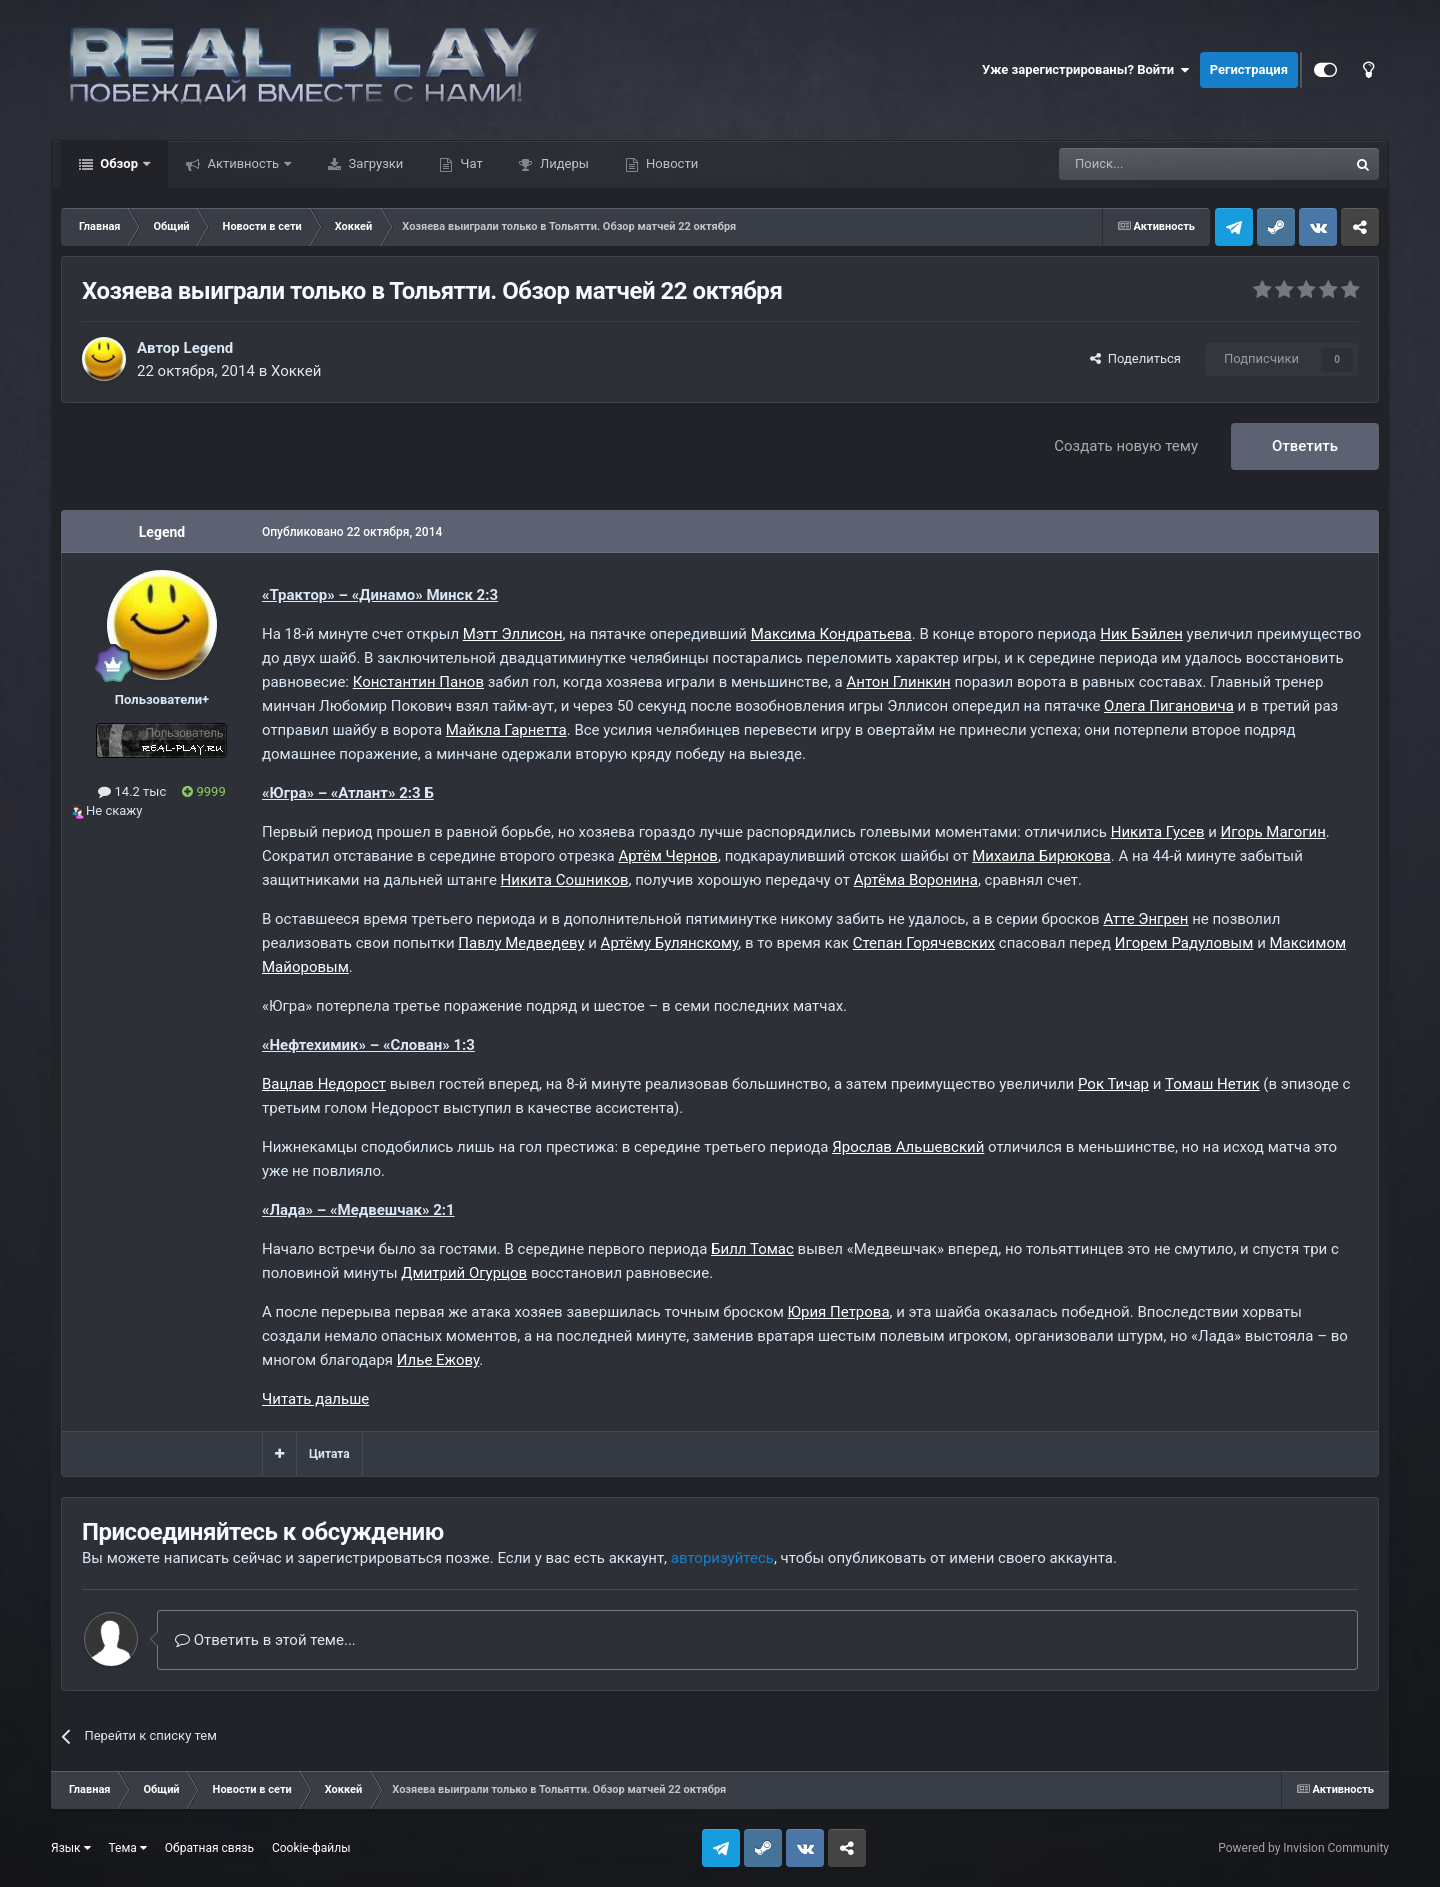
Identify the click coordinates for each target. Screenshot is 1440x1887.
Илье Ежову (438, 1360)
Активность (243, 163)
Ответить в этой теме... (265, 1640)
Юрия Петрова (839, 1312)
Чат (469, 163)
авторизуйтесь (722, 1558)
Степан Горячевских (924, 943)
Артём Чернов (667, 856)
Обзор (119, 163)
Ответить (1305, 446)
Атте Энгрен (1145, 919)
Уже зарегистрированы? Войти (1086, 70)
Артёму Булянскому (670, 943)
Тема (128, 1848)
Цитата (329, 1454)
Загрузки (374, 163)
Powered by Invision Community (1303, 1848)
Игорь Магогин (1273, 832)
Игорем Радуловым (1184, 943)
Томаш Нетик (1212, 1084)
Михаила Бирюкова (1041, 856)
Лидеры (563, 163)
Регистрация (1249, 69)
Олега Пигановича (1169, 706)
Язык (71, 1848)
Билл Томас (752, 1249)
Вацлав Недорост (324, 1084)
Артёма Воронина (916, 880)
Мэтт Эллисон (513, 634)
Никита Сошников (565, 880)
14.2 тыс (132, 791)
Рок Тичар (1113, 1084)
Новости (670, 163)
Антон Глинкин (898, 682)
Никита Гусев (1158, 832)
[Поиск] (1158, 164)
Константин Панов (418, 682)
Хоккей (296, 371)
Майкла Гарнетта (506, 730)
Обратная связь (209, 1848)
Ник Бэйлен (1141, 634)
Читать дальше (315, 1399)
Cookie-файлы (311, 1848)
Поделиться (1135, 358)
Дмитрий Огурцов (464, 1273)
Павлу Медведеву (521, 943)
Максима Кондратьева (831, 634)
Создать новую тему (1126, 446)
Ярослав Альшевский (908, 1147)
